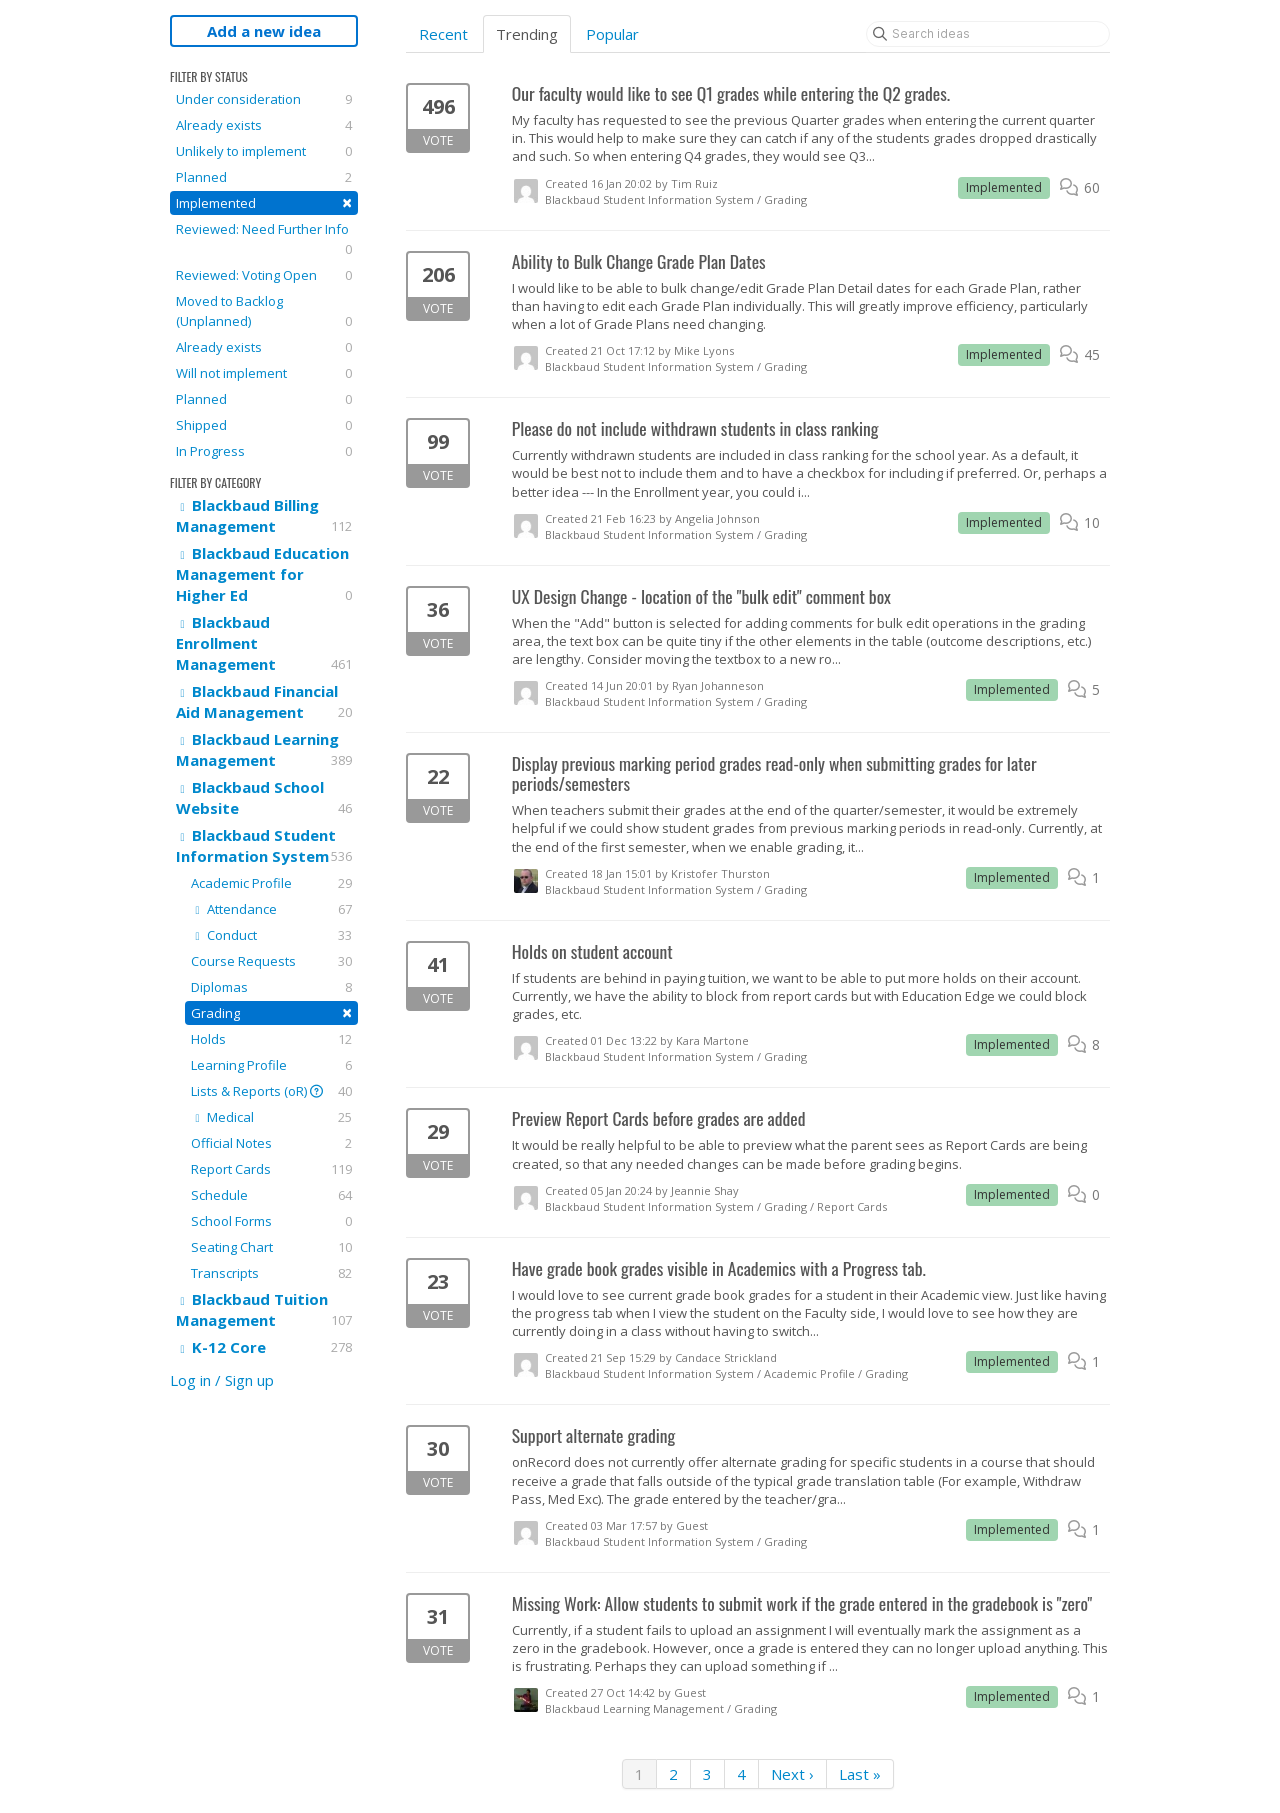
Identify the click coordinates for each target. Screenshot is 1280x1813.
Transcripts (271, 1273)
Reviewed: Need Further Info (264, 239)
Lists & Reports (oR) (271, 1091)
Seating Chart (271, 1247)
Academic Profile (271, 883)
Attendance (271, 909)
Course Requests (271, 961)
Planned (264, 177)
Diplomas (271, 987)
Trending (527, 34)
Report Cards (271, 1169)
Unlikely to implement (264, 151)
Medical (271, 1117)
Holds (271, 1039)
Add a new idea (264, 31)
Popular (612, 34)
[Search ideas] (988, 34)
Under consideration (264, 99)
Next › (792, 1774)
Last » (860, 1774)
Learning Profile (271, 1065)
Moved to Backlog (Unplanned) (264, 311)
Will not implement (264, 373)
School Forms (271, 1221)
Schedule (271, 1195)
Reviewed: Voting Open (264, 275)
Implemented (264, 202)
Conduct (271, 935)
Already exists (264, 125)
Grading (271, 1012)
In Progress (264, 451)
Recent (443, 34)
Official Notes (271, 1143)
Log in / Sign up (222, 1380)
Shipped (264, 425)
